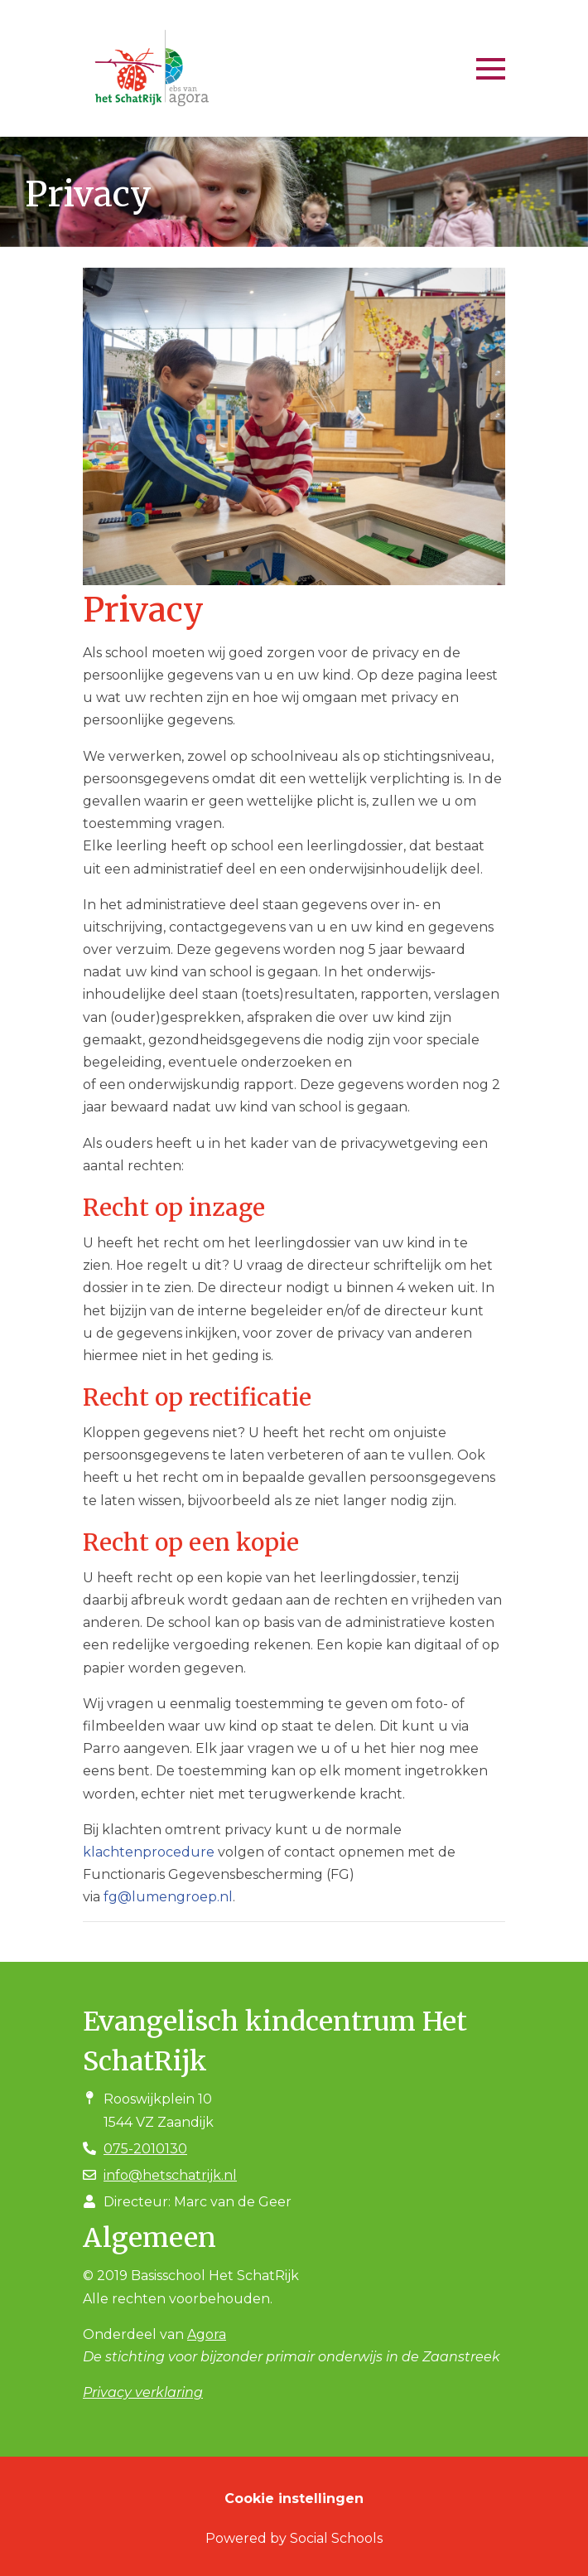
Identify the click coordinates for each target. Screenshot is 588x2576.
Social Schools (336, 2538)
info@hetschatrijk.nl (170, 2175)
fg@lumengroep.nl (168, 1897)
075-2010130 (145, 2149)
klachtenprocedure (148, 1852)
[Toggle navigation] (490, 69)
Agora (206, 2334)
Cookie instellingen (294, 2498)
